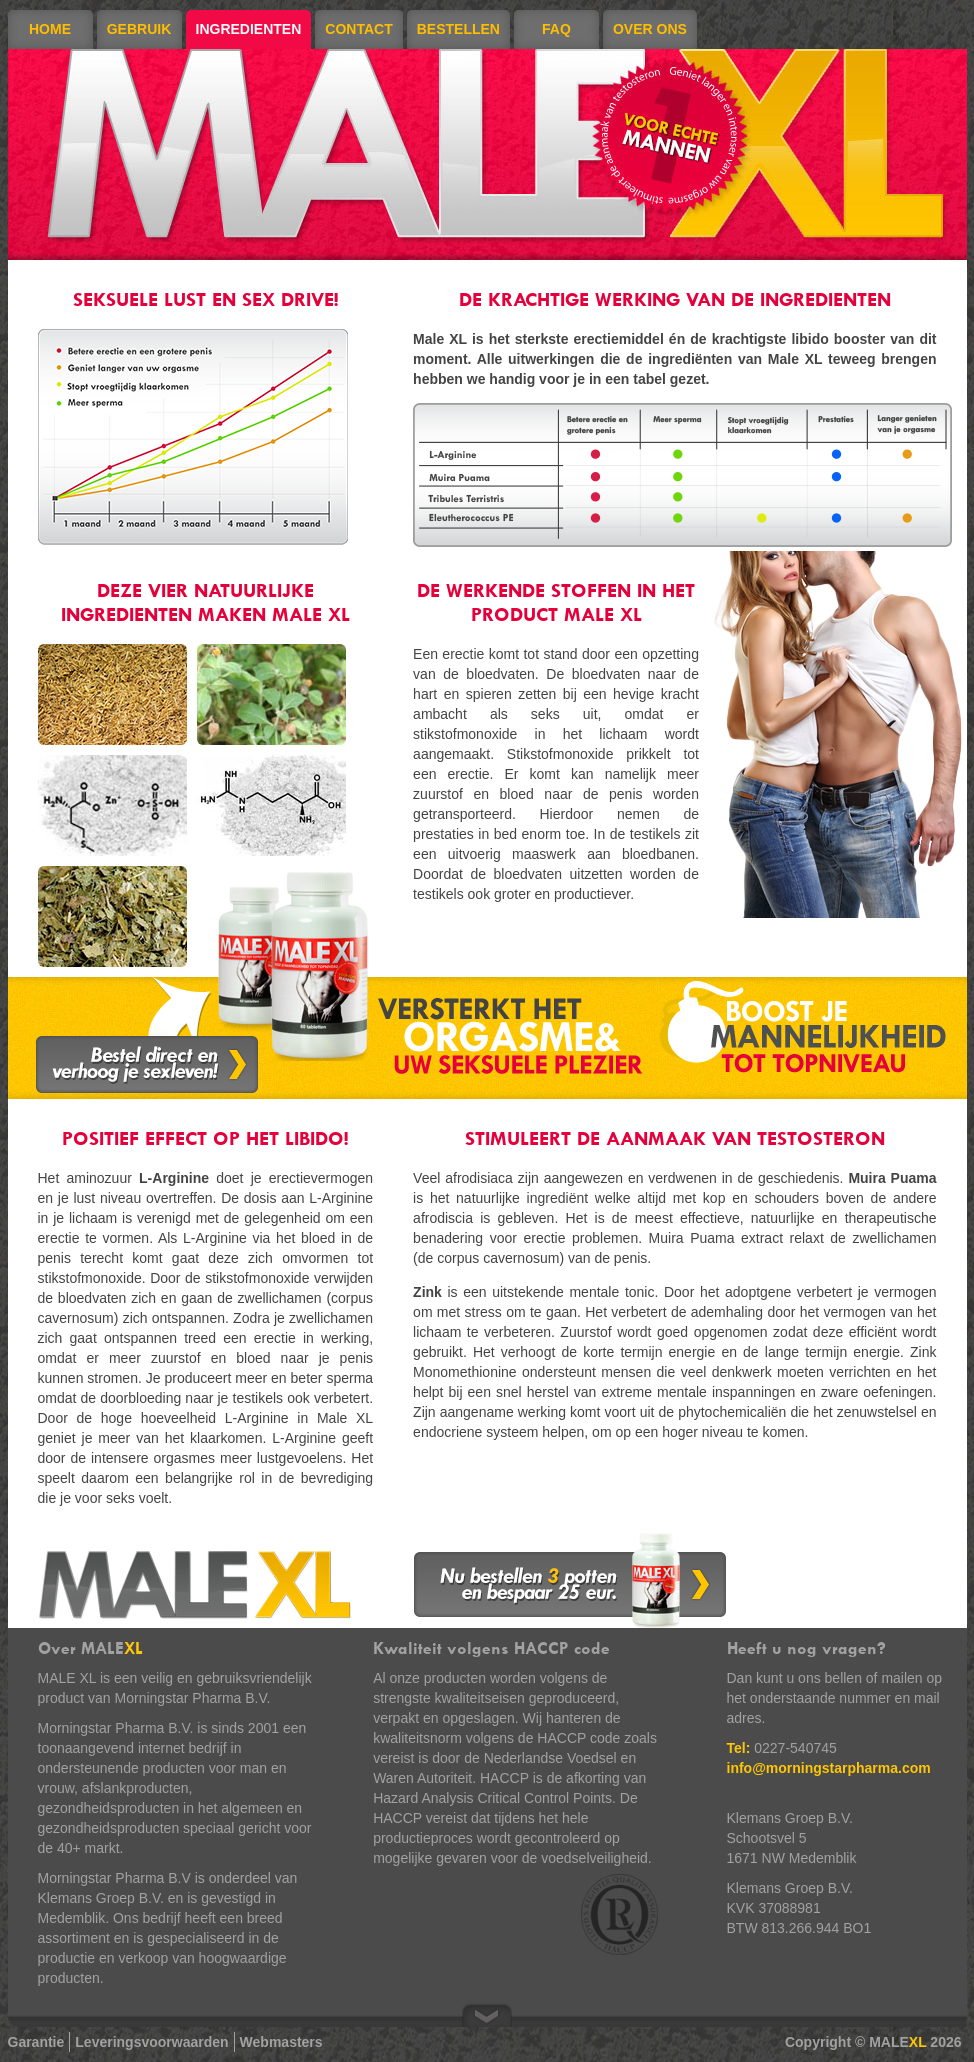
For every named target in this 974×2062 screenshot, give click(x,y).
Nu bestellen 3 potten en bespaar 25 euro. (570, 1580)
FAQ (556, 29)
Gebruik (139, 29)
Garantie (36, 2042)
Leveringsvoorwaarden (151, 2042)
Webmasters (281, 2042)
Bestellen (458, 29)
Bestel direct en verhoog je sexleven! (147, 1064)
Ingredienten (249, 29)
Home (50, 29)
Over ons (650, 29)
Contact (358, 29)
